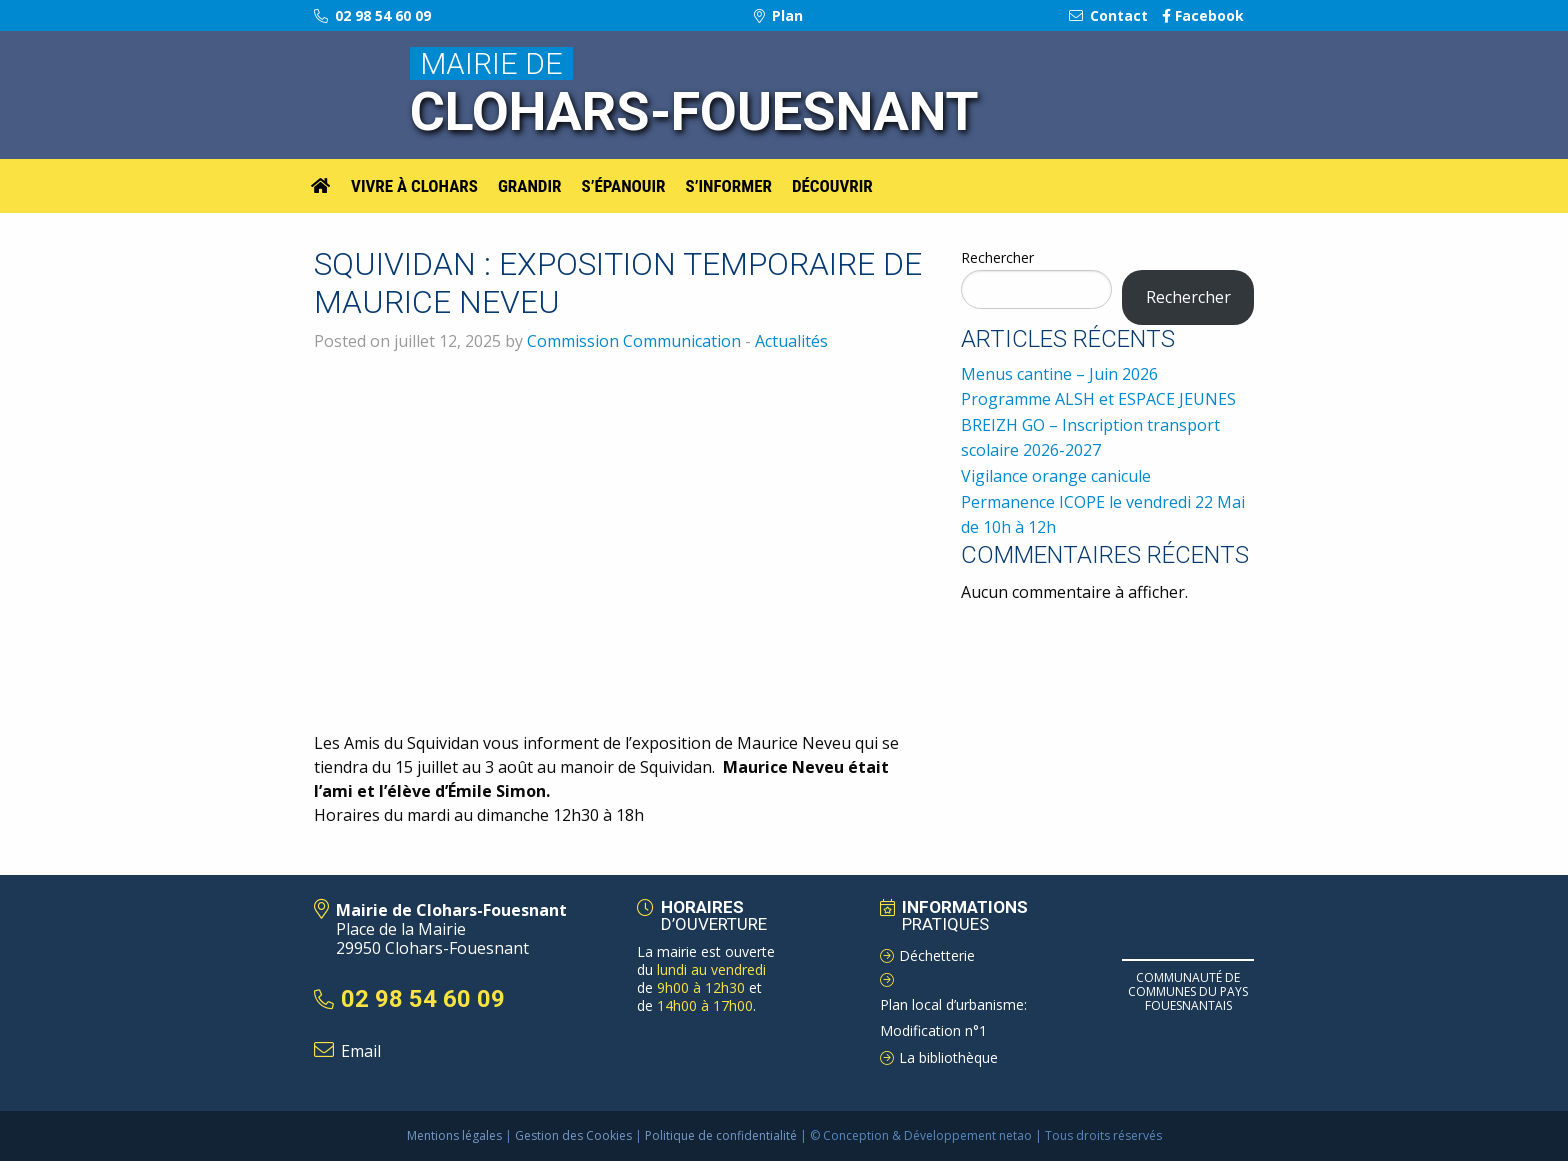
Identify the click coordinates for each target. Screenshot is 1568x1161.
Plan (778, 15)
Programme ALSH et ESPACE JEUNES (1098, 399)
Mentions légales (454, 1135)
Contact (1108, 15)
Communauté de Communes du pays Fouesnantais (1188, 992)
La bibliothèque (948, 1057)
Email (361, 1051)
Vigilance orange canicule (1056, 476)
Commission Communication (634, 341)
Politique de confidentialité (721, 1135)
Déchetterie (937, 955)
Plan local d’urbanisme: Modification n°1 (953, 1018)
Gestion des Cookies (573, 1135)
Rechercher (997, 257)
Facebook (1203, 15)
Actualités (791, 341)
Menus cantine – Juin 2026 (1059, 374)
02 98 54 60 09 (372, 15)
